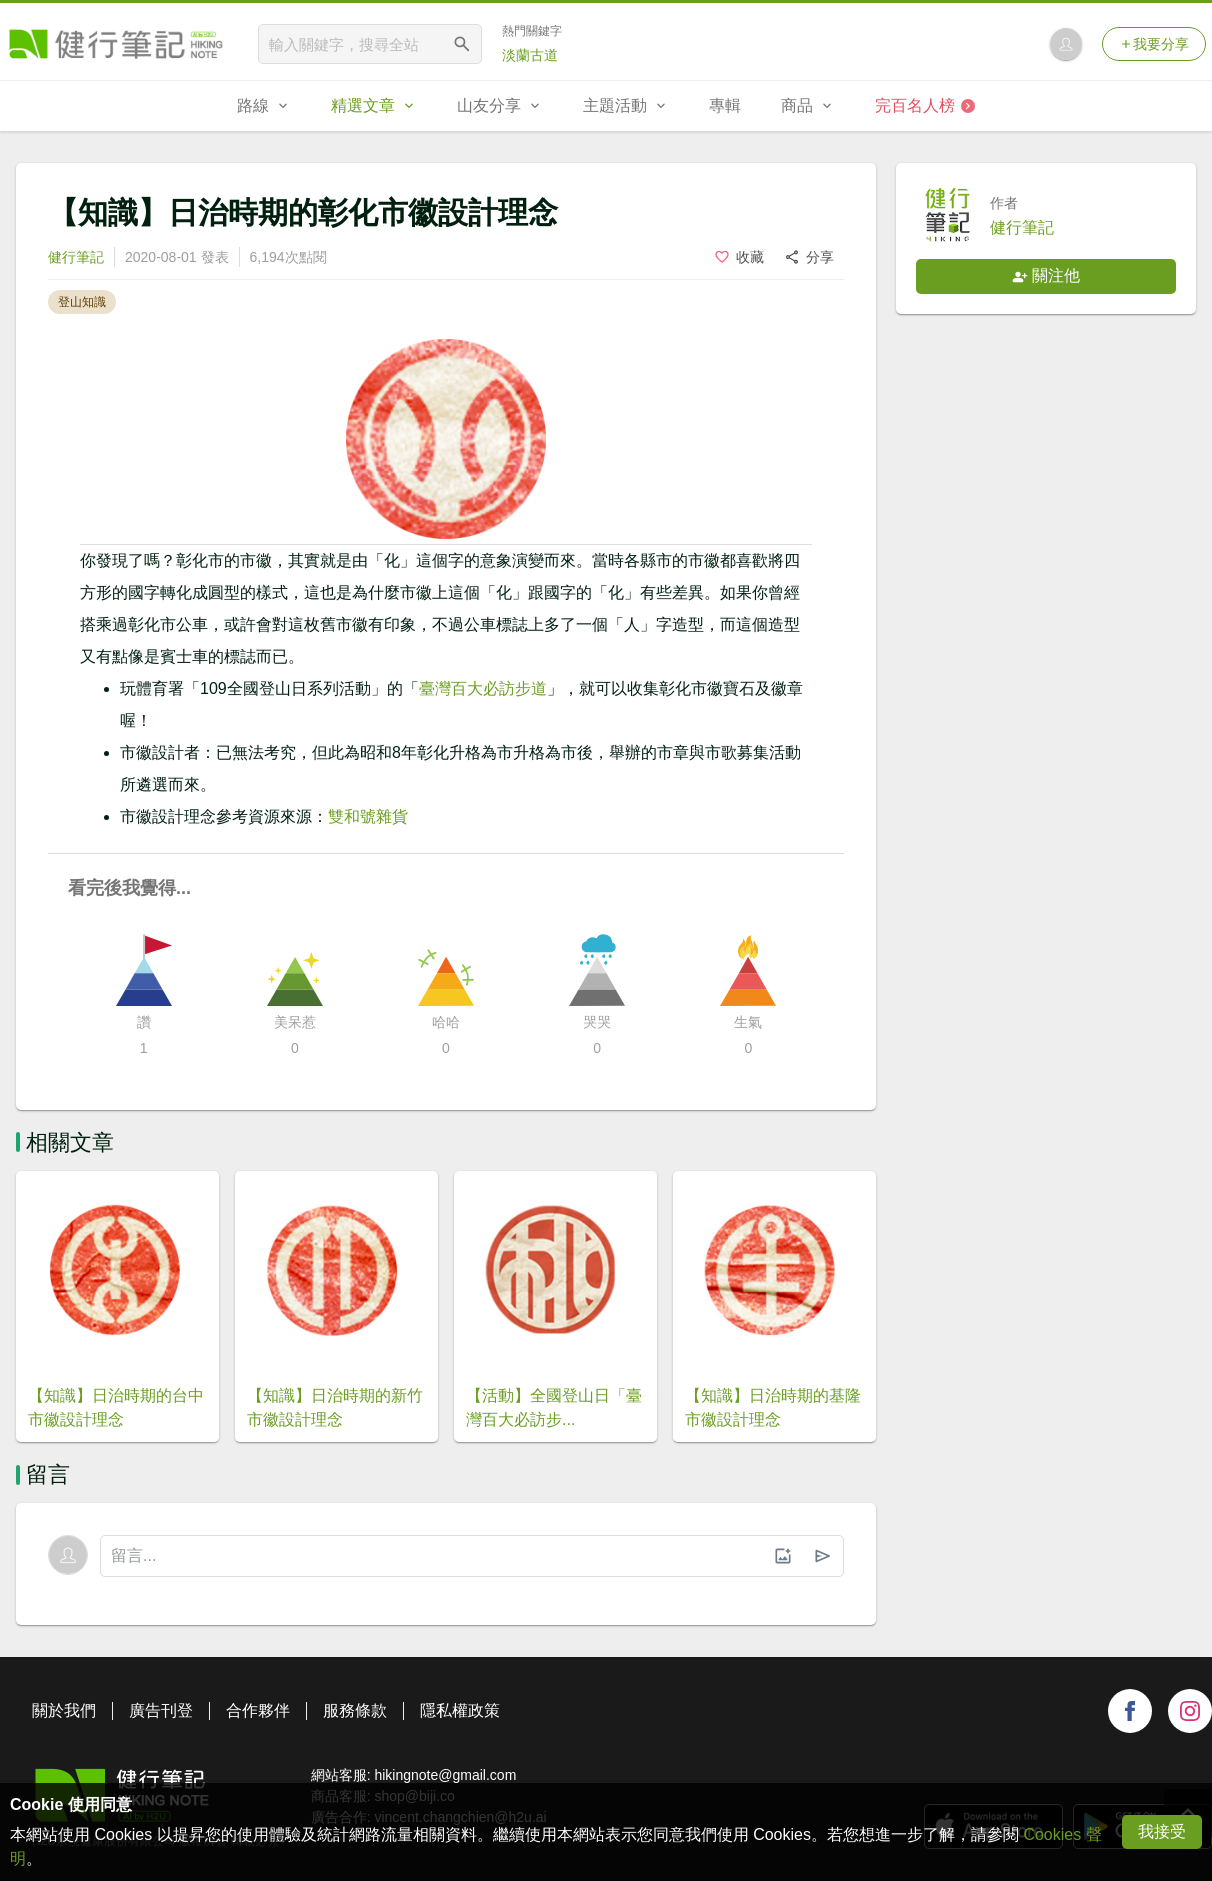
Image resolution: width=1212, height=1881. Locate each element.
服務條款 (355, 1710)
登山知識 (82, 302)
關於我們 (64, 1710)
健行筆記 (76, 257)
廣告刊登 (161, 1710)
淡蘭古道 (530, 55)
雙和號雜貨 (368, 816)
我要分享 (1154, 44)
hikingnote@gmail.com (445, 1775)
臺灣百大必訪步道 (483, 688)
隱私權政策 (460, 1710)
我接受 (1162, 1831)
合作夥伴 (258, 1710)
